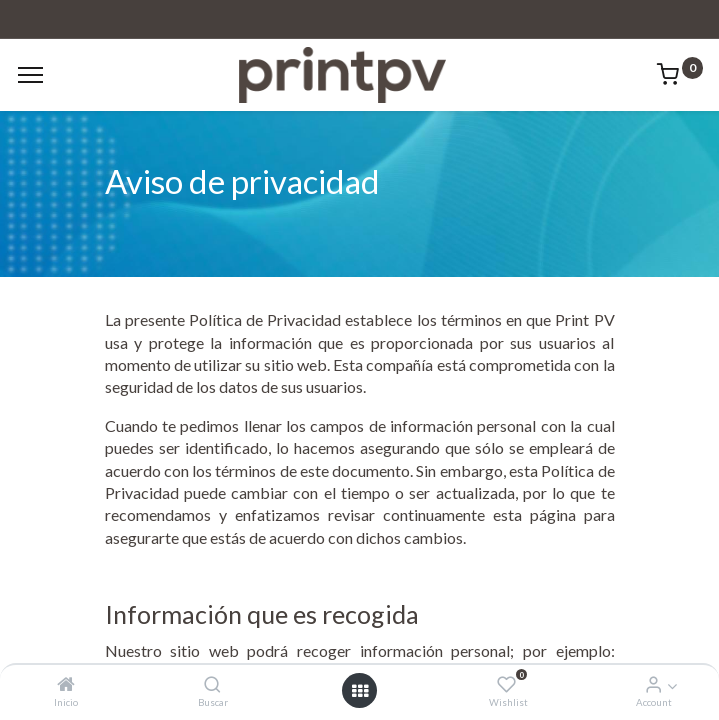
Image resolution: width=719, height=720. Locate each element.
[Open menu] (360, 691)
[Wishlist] (506, 684)
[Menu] (30, 75)
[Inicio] (66, 684)
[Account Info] (653, 684)
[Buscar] (212, 684)
